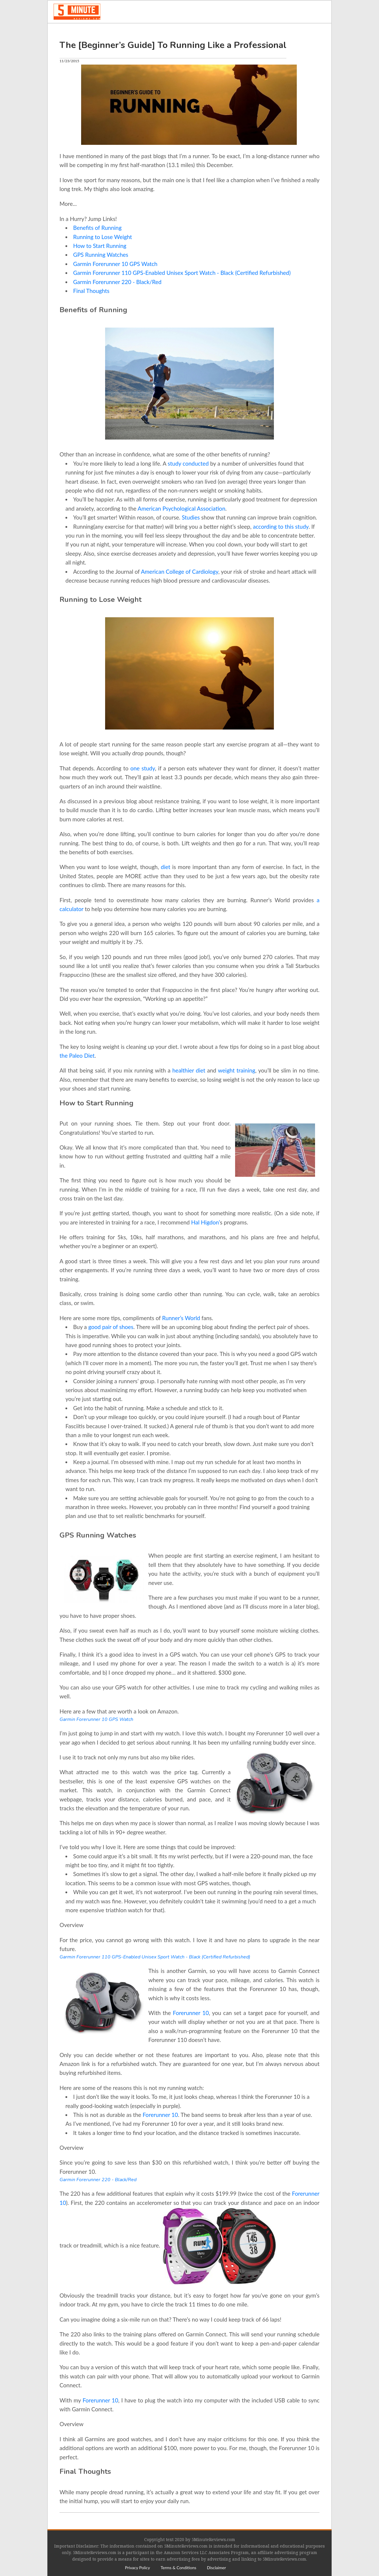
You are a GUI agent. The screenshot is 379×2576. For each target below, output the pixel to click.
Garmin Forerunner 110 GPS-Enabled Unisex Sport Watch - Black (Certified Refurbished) (182, 272)
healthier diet (188, 1070)
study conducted (188, 463)
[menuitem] (137, 2567)
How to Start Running (99, 245)
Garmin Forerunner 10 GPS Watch (115, 263)
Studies (191, 517)
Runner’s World (181, 1318)
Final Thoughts (91, 290)
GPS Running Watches (100, 254)
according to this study (281, 526)
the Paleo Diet (77, 1055)
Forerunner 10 (191, 2012)
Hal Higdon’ (205, 1222)
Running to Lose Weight (102, 236)
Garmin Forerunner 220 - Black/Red (117, 281)
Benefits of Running (97, 227)
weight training (236, 1070)
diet (165, 866)
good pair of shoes (110, 1326)
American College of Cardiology (179, 571)
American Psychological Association (181, 508)
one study (142, 768)
